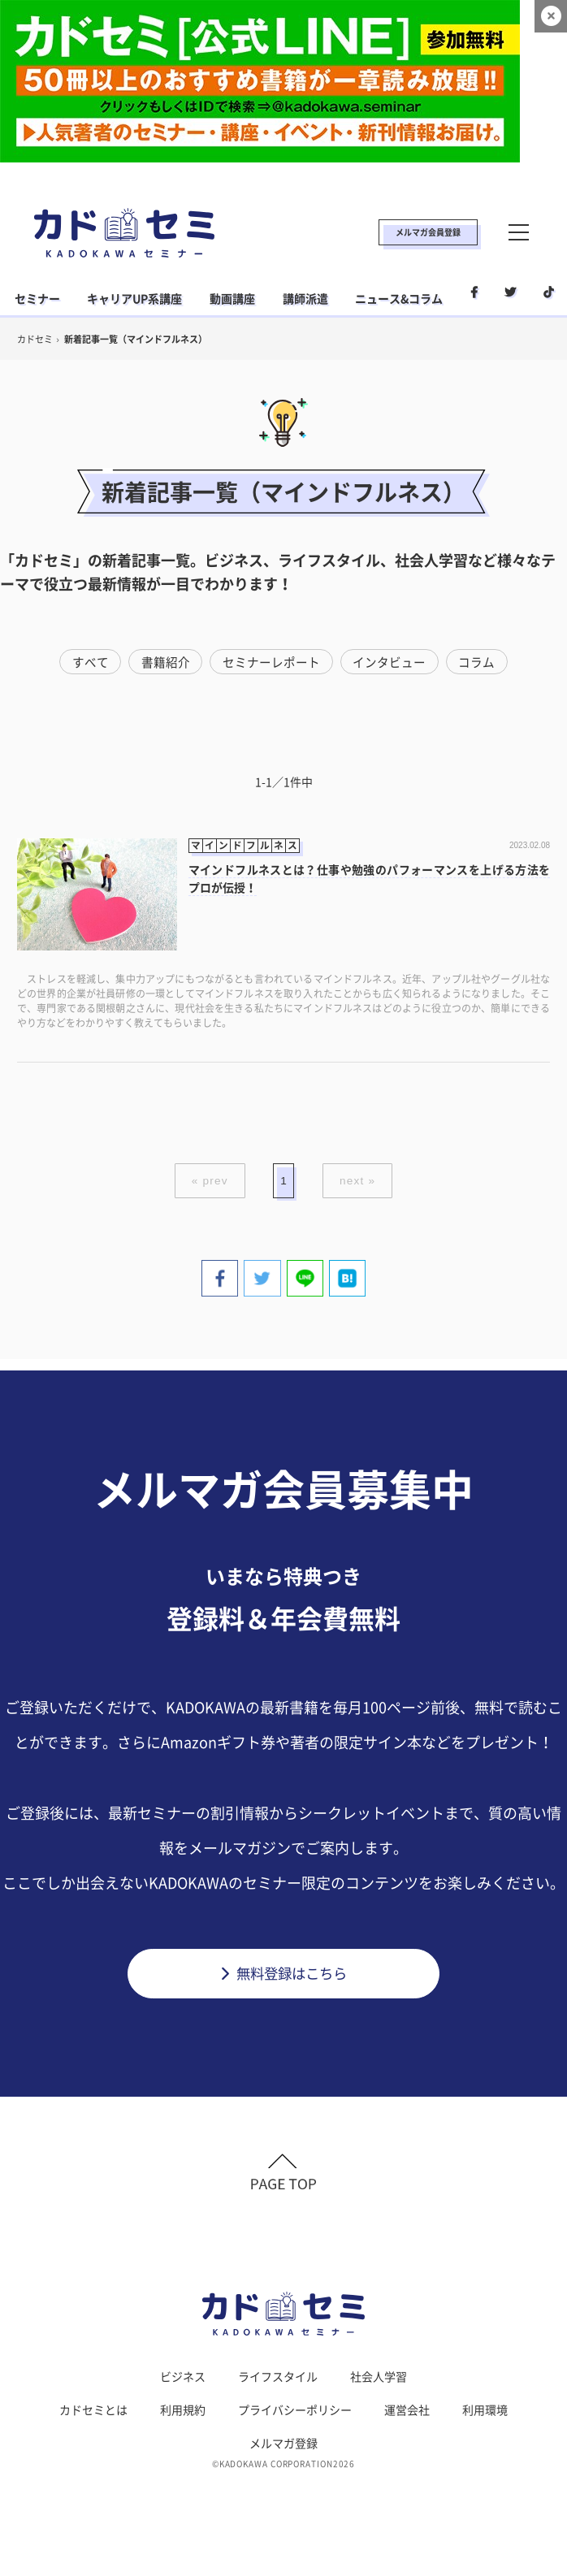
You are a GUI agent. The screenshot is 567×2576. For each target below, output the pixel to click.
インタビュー (389, 662)
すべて (89, 662)
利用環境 (485, 2416)
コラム (478, 662)
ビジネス (183, 2383)
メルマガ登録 (283, 2449)
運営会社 (407, 2416)
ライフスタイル (278, 2383)
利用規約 (183, 2416)
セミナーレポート (271, 662)
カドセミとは (93, 2416)
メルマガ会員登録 (428, 232)
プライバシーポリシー (295, 2416)
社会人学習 (378, 2383)
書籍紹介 (165, 662)
